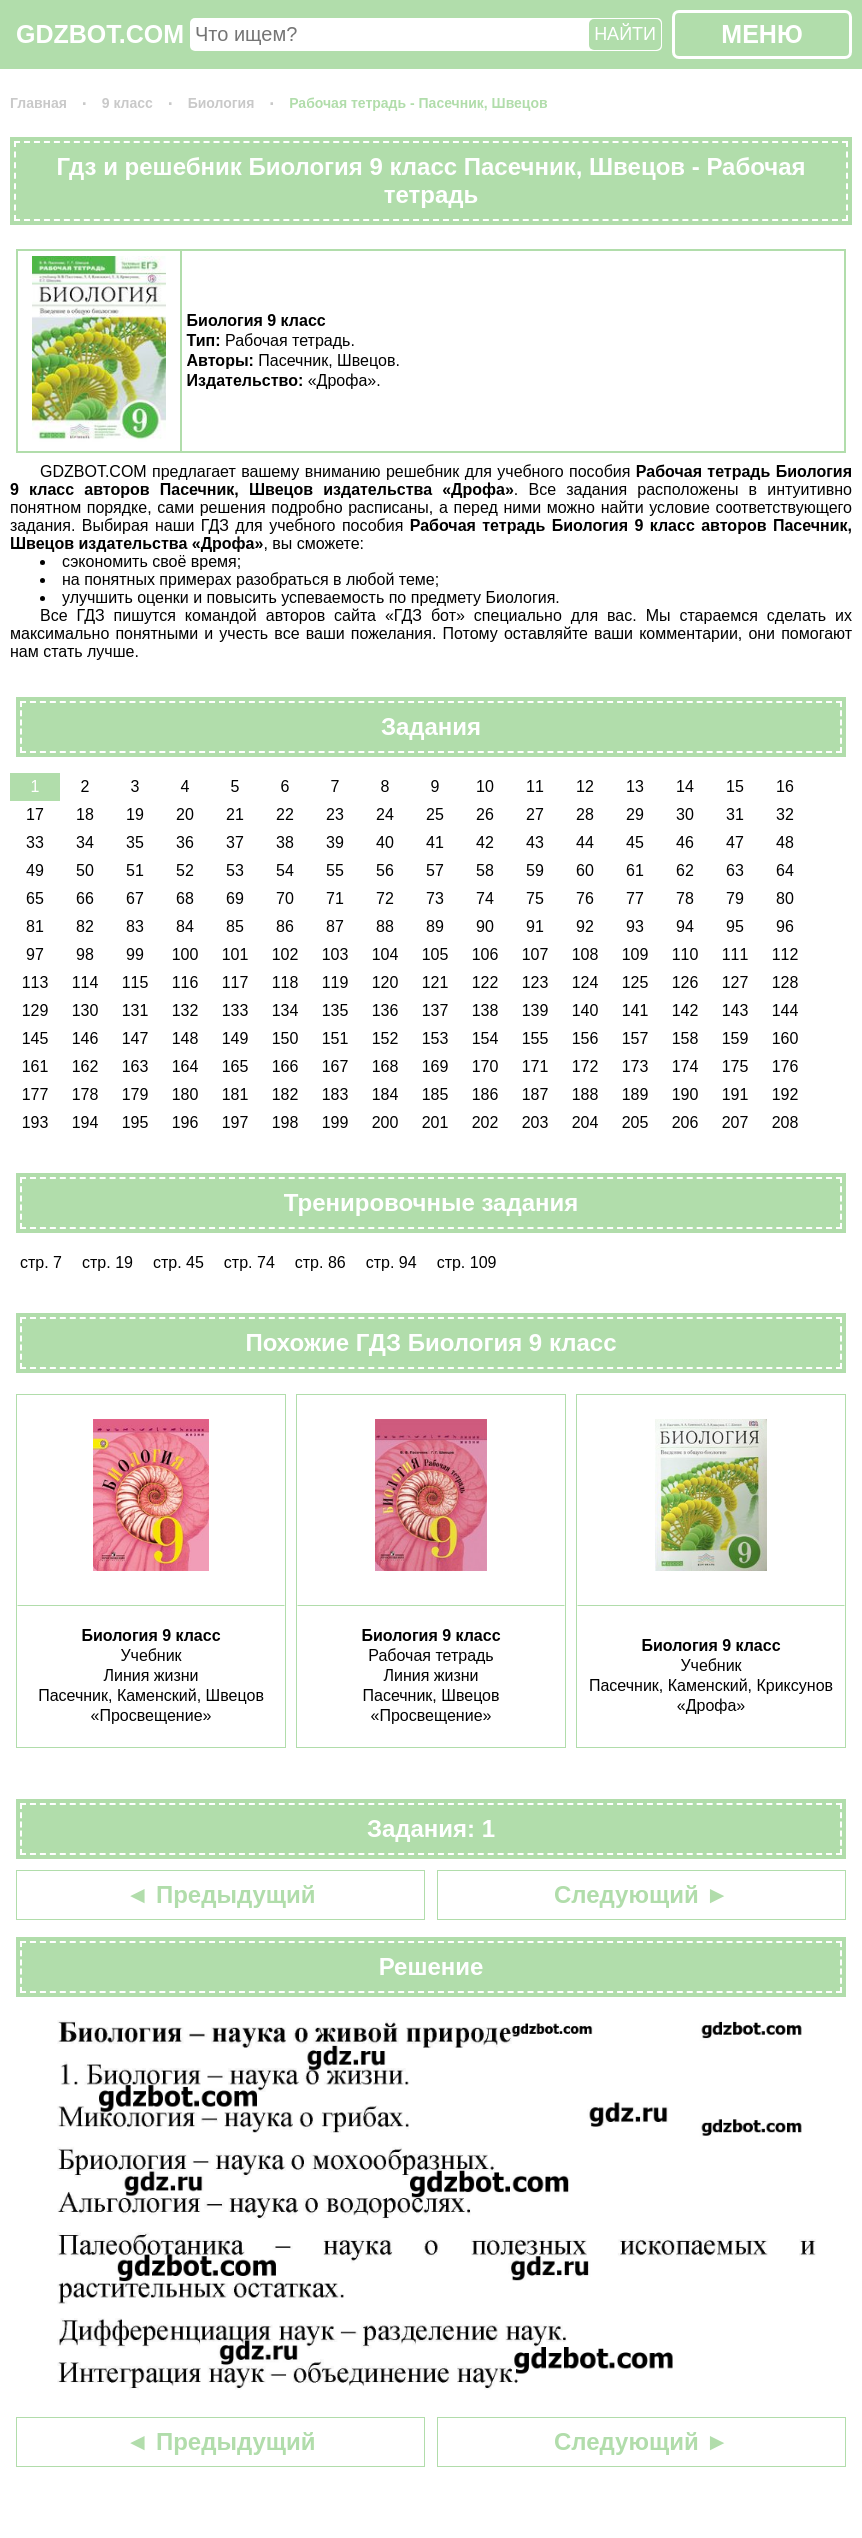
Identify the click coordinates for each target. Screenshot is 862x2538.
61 (635, 870)
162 (85, 1066)
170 (485, 1066)
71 (335, 898)
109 (635, 954)
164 (185, 1066)
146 (85, 1038)
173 (635, 1066)
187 (535, 1094)
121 (435, 982)
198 (285, 1122)
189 (635, 1094)
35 (135, 842)
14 (685, 786)
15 (735, 786)
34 (85, 842)
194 (85, 1122)
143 (735, 1010)
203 (535, 1122)
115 (135, 982)
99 (135, 954)
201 (435, 1122)
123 (535, 982)
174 (685, 1066)
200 (385, 1122)
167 (335, 1066)
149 (235, 1038)
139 (535, 1010)
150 (285, 1038)
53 (235, 870)
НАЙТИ (625, 34)
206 (685, 1122)
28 (585, 814)
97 (35, 954)
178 (85, 1094)
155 (535, 1038)
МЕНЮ (761, 34)
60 (585, 870)
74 (485, 898)
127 (735, 982)
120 (385, 982)
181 (235, 1094)
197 (235, 1122)
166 (285, 1066)
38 (285, 842)
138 (485, 1010)
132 (185, 1010)
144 (785, 1010)
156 (585, 1038)
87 (335, 926)
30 (685, 814)
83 (135, 926)
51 (135, 870)
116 (185, 982)
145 (35, 1038)
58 (485, 870)
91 (535, 926)
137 (435, 1010)
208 (785, 1122)
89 (435, 926)
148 (185, 1038)
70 (285, 898)
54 (285, 870)
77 (635, 898)
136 (385, 1010)
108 (585, 954)
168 (385, 1066)
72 (385, 898)
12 (585, 786)
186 (485, 1094)
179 (135, 1094)
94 (685, 926)
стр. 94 (391, 1262)
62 (685, 870)
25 (435, 814)
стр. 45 (178, 1262)
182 (285, 1094)
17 (35, 814)
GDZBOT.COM (100, 34)
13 (635, 786)
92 (585, 926)
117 (235, 982)
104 (385, 954)
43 (535, 842)
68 (185, 898)
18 (85, 814)
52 (185, 870)
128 (785, 982)
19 (135, 814)
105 (435, 954)
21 (235, 814)
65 (35, 898)
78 (685, 898)
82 (85, 926)
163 (135, 1066)
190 (685, 1094)
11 (535, 786)
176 (785, 1066)
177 (35, 1094)
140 (585, 1010)
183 (335, 1094)
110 (685, 954)
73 (435, 898)
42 (485, 842)
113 (35, 982)
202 (485, 1122)
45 (635, 842)
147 (135, 1038)
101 (235, 954)
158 (685, 1038)
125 (635, 982)
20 (185, 814)
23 (335, 814)
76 (585, 898)
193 (35, 1122)
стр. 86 (320, 1262)
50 (85, 870)
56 (385, 870)
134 (285, 1010)
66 (85, 898)
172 (585, 1066)
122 (485, 982)
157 (635, 1038)
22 (285, 814)
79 (735, 898)
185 (435, 1094)
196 (185, 1122)
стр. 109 (467, 1262)
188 (585, 1094)
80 (785, 898)
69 (235, 898)
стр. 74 (249, 1262)
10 (485, 786)
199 (335, 1122)
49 (35, 870)
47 (735, 842)
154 (485, 1038)
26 (485, 814)
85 (235, 926)
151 (335, 1038)
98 (85, 954)
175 (735, 1066)
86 (285, 926)
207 (735, 1122)
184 (385, 1094)
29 (635, 814)
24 (385, 814)
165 (235, 1066)
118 (285, 982)
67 (135, 898)
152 (385, 1038)
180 (185, 1094)
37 (235, 842)
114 (85, 982)
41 (435, 842)
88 (385, 926)
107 (535, 954)
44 (585, 842)
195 (135, 1122)
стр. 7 (41, 1262)
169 (435, 1066)
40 (385, 842)
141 (635, 1010)
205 (635, 1122)
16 (785, 786)
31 (735, 814)
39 (335, 842)
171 (535, 1066)
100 (185, 954)
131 (135, 1010)
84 (185, 926)
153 (435, 1038)
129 (35, 1010)
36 (185, 842)
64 (785, 870)
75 (535, 898)
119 (335, 982)
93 (635, 926)
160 (785, 1038)
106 (485, 954)
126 (685, 982)
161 (35, 1066)
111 (735, 954)
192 (785, 1094)
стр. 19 (107, 1262)
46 (685, 842)
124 (585, 982)
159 (735, 1038)
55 (335, 870)
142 (685, 1010)
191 (735, 1094)
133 (235, 1010)
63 (735, 870)
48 (785, 842)
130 (85, 1010)
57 (435, 870)
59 (535, 870)
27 (535, 814)
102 (285, 954)
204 (585, 1122)
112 (785, 954)
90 (485, 926)
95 (735, 926)
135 (335, 1010)
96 (785, 926)
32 (785, 814)
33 (35, 842)
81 (35, 926)
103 (335, 954)
